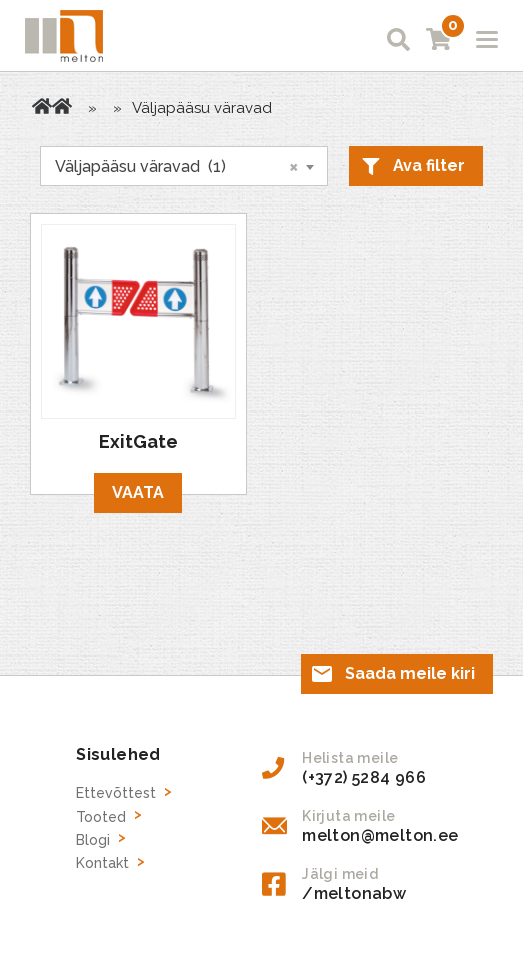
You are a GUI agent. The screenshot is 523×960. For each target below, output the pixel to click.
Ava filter (429, 165)
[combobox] (184, 166)
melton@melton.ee (380, 835)
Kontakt (102, 863)
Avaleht (42, 106)
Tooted (62, 106)
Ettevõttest (116, 793)
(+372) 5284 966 (364, 777)
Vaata (138, 492)
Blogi (93, 840)
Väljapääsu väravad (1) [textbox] (177, 166)
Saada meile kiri (410, 673)
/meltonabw (354, 893)
